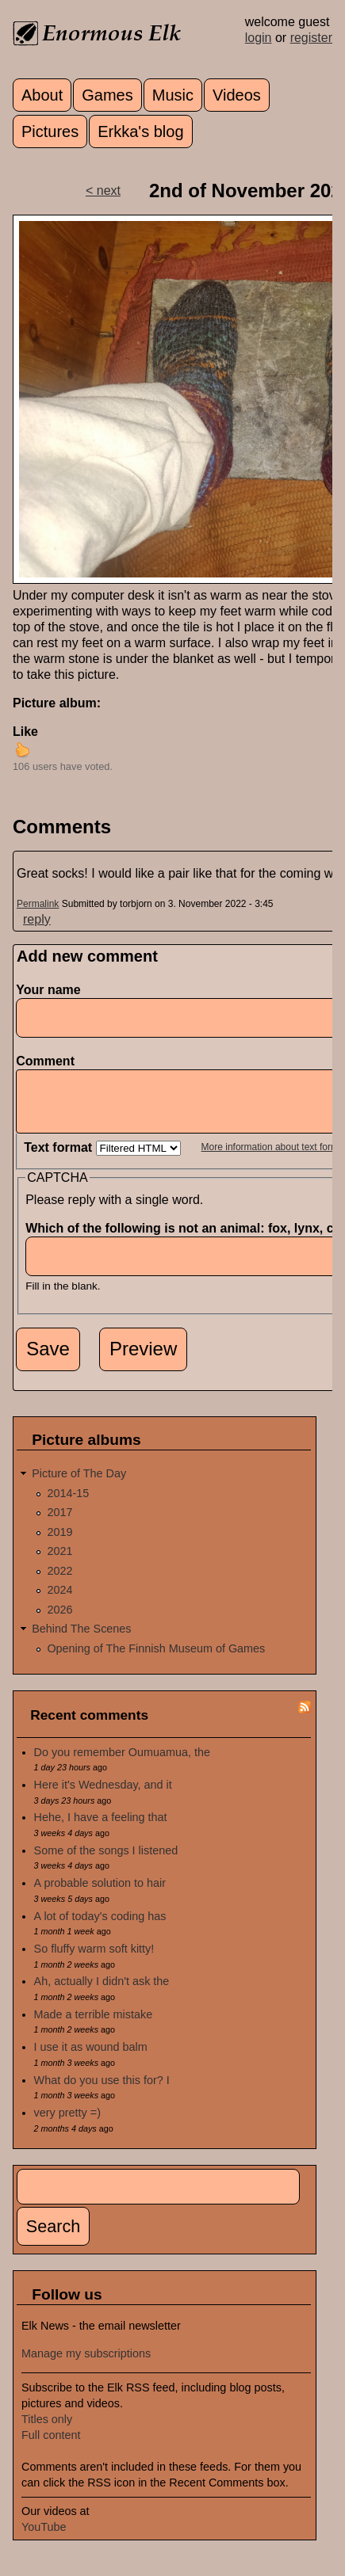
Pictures (50, 131)
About (42, 95)
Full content (50, 2447)
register (311, 37)
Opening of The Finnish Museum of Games (156, 1660)
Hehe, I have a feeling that (100, 1829)
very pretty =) (67, 2124)
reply (37, 919)
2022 (59, 1582)
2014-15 (68, 1505)
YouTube (44, 2538)
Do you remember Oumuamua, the (122, 1764)
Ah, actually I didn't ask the (102, 1993)
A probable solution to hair (100, 1894)
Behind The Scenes (81, 1640)
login (258, 37)
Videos (237, 95)
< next (103, 190)
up (22, 749)
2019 (59, 1544)
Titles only (46, 2431)
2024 (59, 1601)
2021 (59, 1563)
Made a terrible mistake (93, 2026)
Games (107, 95)
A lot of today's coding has (100, 1928)
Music (173, 95)
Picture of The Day (79, 1485)
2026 (59, 1621)
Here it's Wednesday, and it (103, 1796)
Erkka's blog (140, 131)
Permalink (38, 903)
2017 (59, 1524)
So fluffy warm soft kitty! (94, 1960)
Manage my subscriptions (86, 2365)
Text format (59, 1159)
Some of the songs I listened (106, 1862)
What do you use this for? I (102, 2092)
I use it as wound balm (91, 2058)
